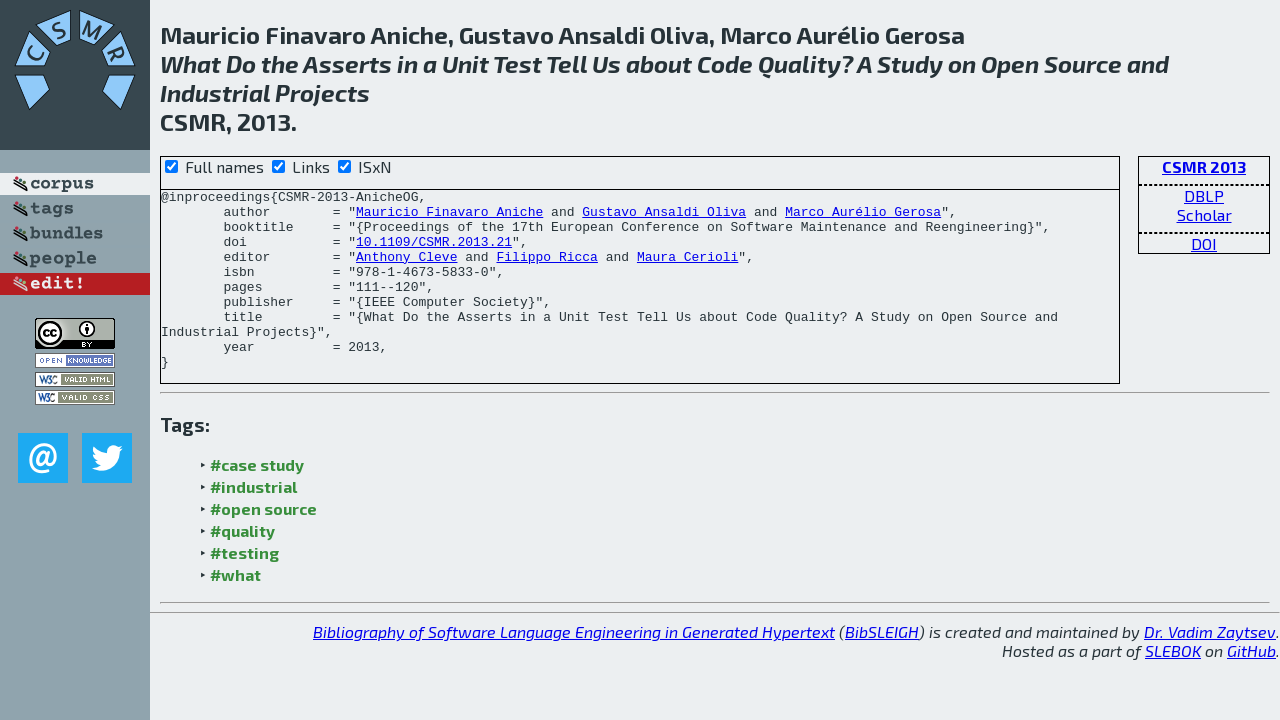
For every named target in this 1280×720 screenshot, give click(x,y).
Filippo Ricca (546, 271)
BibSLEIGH (882, 667)
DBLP (1204, 195)
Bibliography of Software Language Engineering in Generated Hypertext (574, 667)
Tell (566, 63)
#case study (257, 500)
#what (235, 610)
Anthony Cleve (406, 271)
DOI (1204, 243)
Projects (322, 92)
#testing (244, 588)
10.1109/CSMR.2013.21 (434, 253)
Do (241, 63)
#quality (242, 566)
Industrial (215, 92)
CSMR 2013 (1204, 166)
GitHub (1251, 686)
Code (725, 63)
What (190, 63)
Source (1083, 63)
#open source (263, 544)
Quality (799, 63)
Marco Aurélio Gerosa (863, 217)
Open (1010, 63)
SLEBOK (1173, 686)
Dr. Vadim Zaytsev (1210, 667)
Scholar (1204, 214)
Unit (465, 63)
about (659, 63)
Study (910, 63)
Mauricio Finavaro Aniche (449, 217)
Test (517, 63)
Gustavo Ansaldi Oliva (664, 217)
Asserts (347, 63)
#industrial (253, 522)
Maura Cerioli (687, 271)
